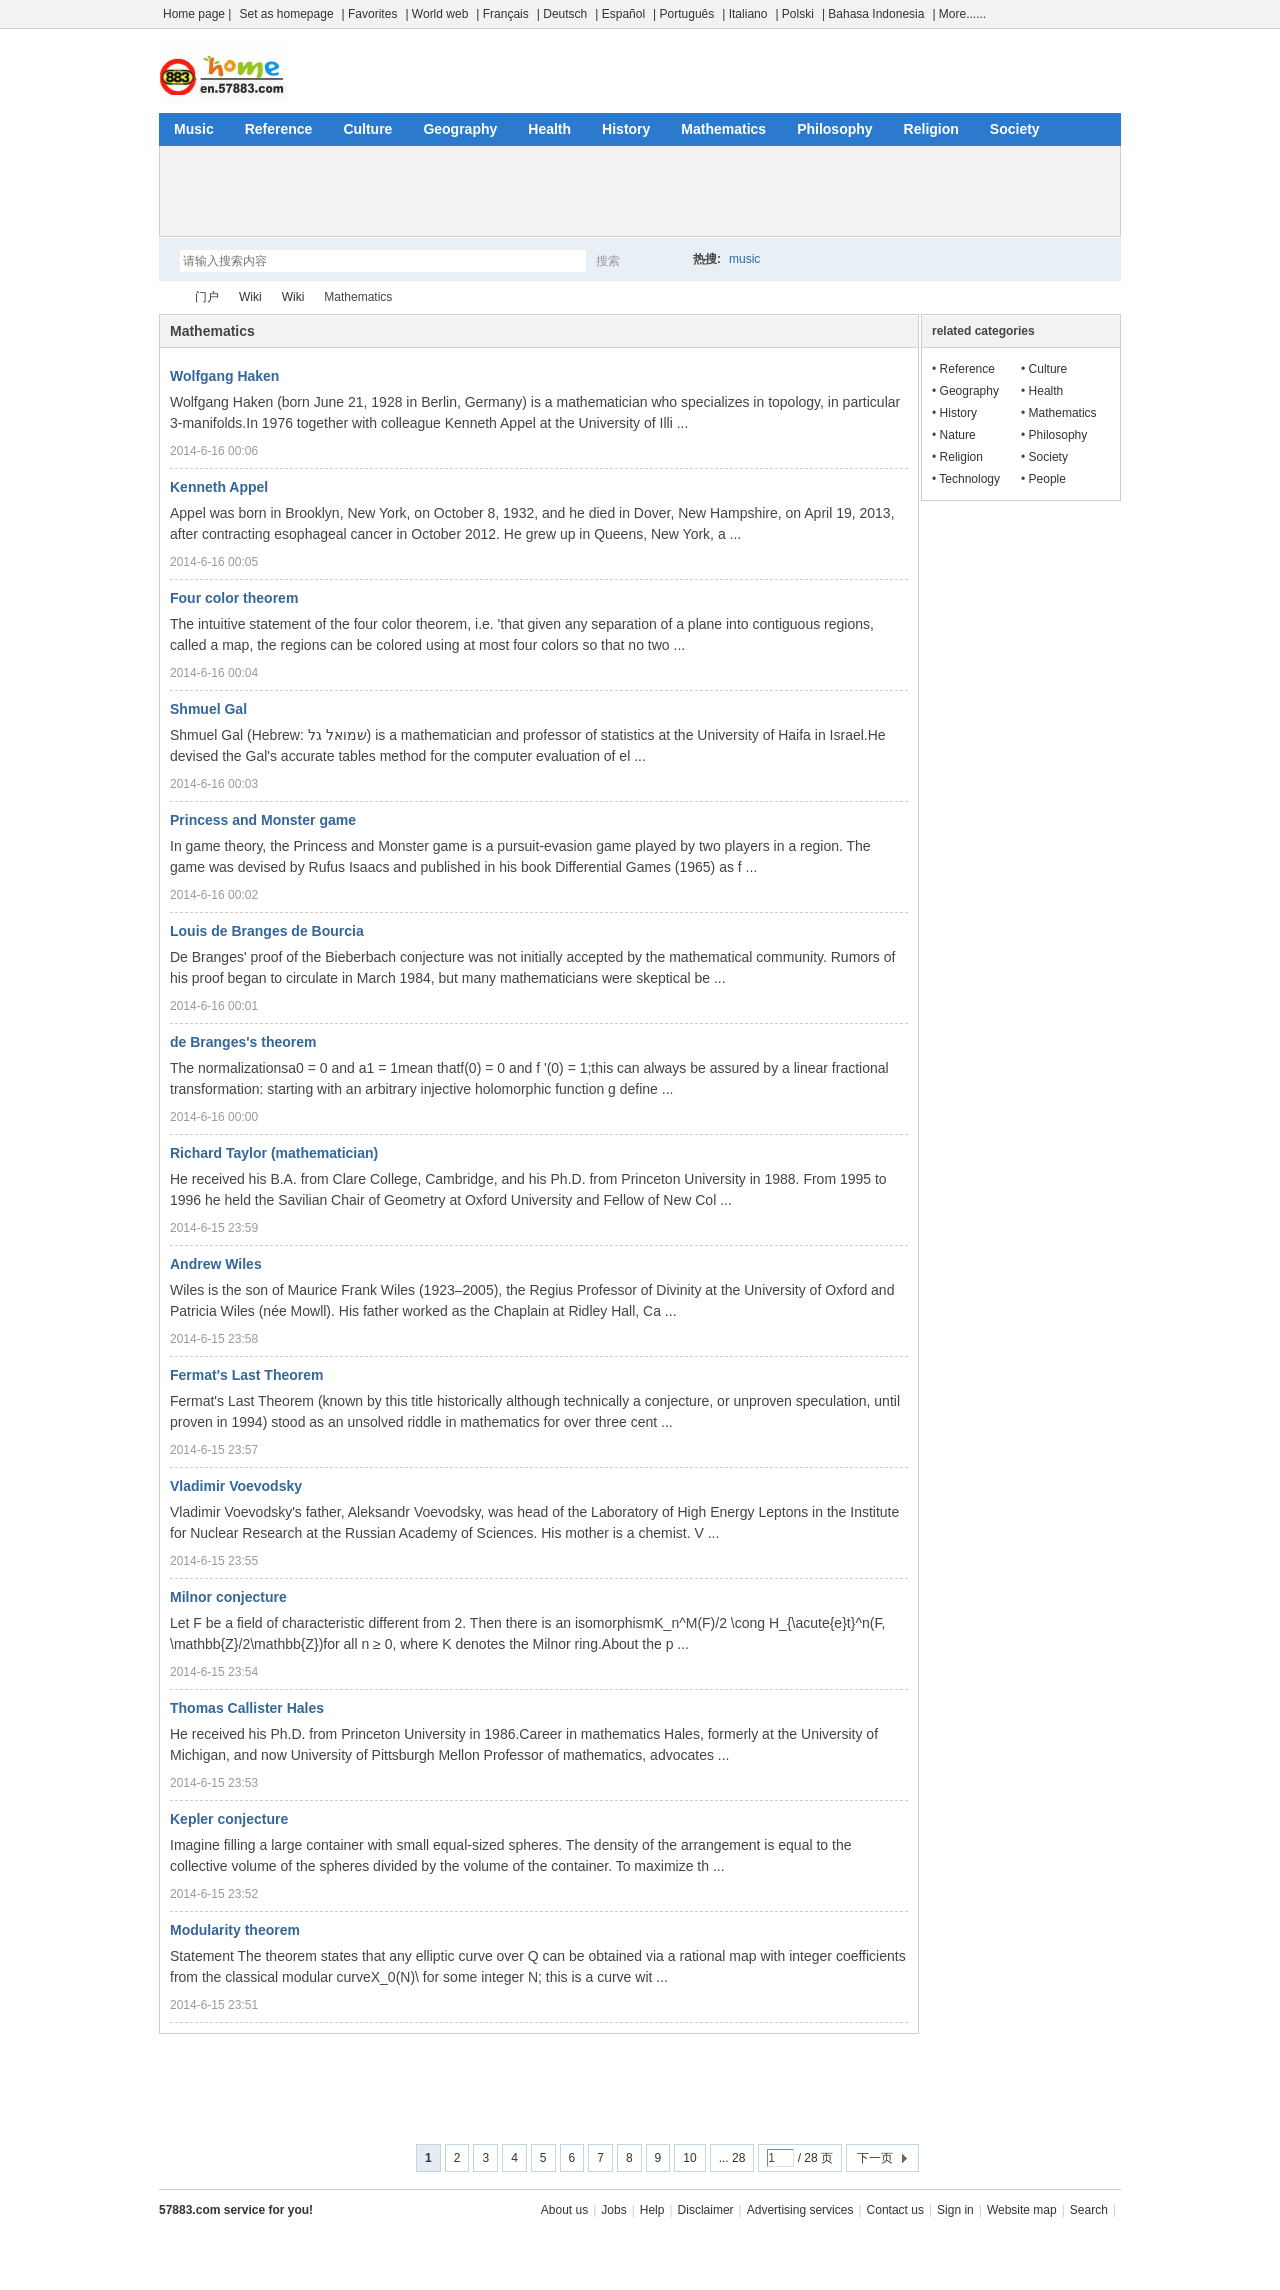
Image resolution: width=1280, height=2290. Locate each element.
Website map (1022, 2210)
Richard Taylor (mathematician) (274, 1153)
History (626, 129)
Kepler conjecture (229, 1819)
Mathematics (723, 129)
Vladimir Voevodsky (236, 1486)
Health (549, 129)
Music (194, 129)
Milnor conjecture (228, 1597)
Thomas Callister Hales (247, 1708)
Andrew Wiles (216, 1264)
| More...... (959, 14)
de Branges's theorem (243, 1042)
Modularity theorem (235, 1930)
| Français (502, 14)
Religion (931, 129)
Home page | (197, 14)
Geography (460, 129)
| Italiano (744, 14)
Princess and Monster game (263, 820)
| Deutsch (562, 14)
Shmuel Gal (208, 709)
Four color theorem (234, 598)
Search (1089, 2210)
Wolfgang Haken (224, 376)
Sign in (955, 2210)
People (1047, 479)
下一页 (875, 2158)
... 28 (732, 2158)
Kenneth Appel (219, 487)
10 (689, 2158)
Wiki (250, 297)
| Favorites (370, 14)
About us (564, 2210)
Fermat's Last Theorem (247, 1375)
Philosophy (834, 129)
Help (652, 2210)
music (744, 259)
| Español (620, 14)
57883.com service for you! (236, 2210)
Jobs (613, 2210)
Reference (279, 129)
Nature (958, 435)
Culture (367, 129)
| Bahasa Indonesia (873, 14)
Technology (969, 479)
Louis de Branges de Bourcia (267, 931)
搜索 (608, 261)
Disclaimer (706, 2210)
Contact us (895, 2210)
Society (1015, 129)
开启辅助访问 (1116, 14)
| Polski (794, 14)
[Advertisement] (640, 191)
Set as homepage (287, 14)
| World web (436, 14)
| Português (683, 14)
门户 (207, 297)
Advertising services (800, 2210)
